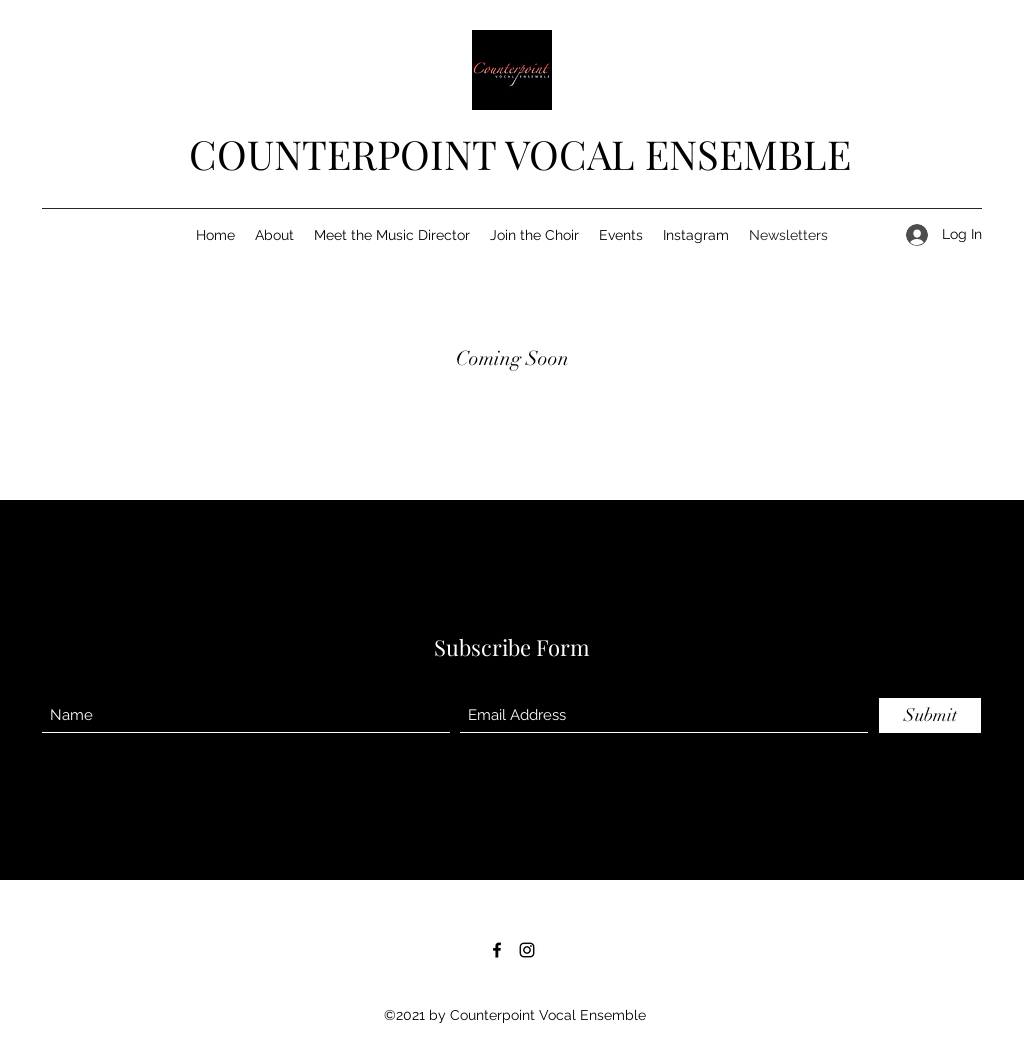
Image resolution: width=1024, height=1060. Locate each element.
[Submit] (930, 715)
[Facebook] (497, 950)
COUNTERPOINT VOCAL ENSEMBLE (520, 153)
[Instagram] (527, 950)
